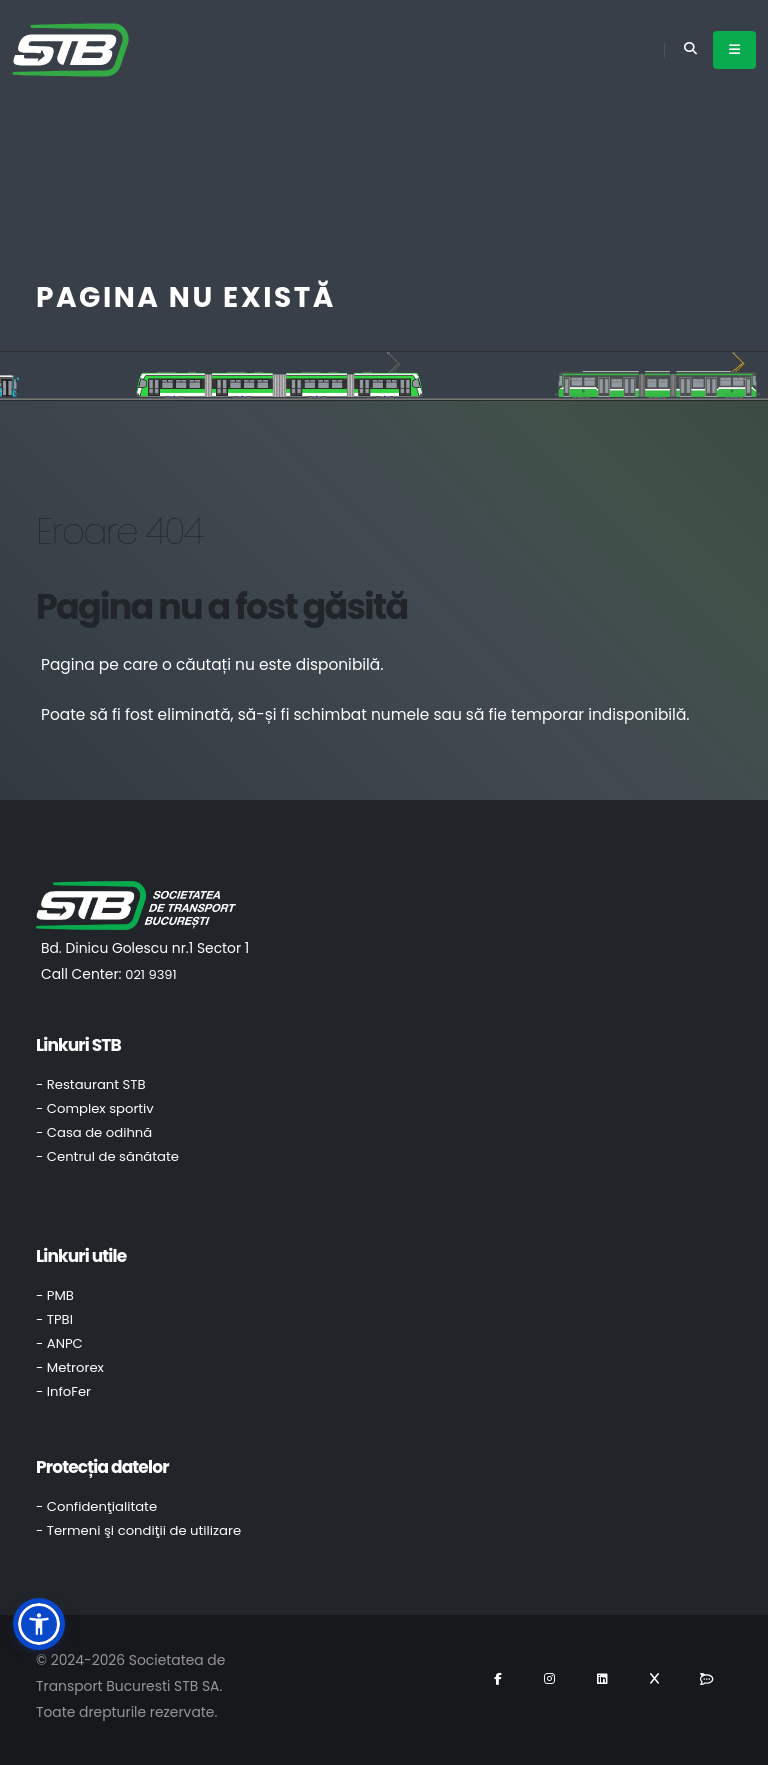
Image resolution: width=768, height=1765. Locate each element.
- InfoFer (63, 1391)
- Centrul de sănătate (107, 1156)
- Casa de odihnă (94, 1132)
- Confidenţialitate (96, 1506)
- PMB (55, 1295)
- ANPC (59, 1343)
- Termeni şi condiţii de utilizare (138, 1530)
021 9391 (150, 974)
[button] (39, 1624)
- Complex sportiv (95, 1108)
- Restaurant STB (91, 1084)
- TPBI (54, 1319)
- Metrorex (70, 1367)
